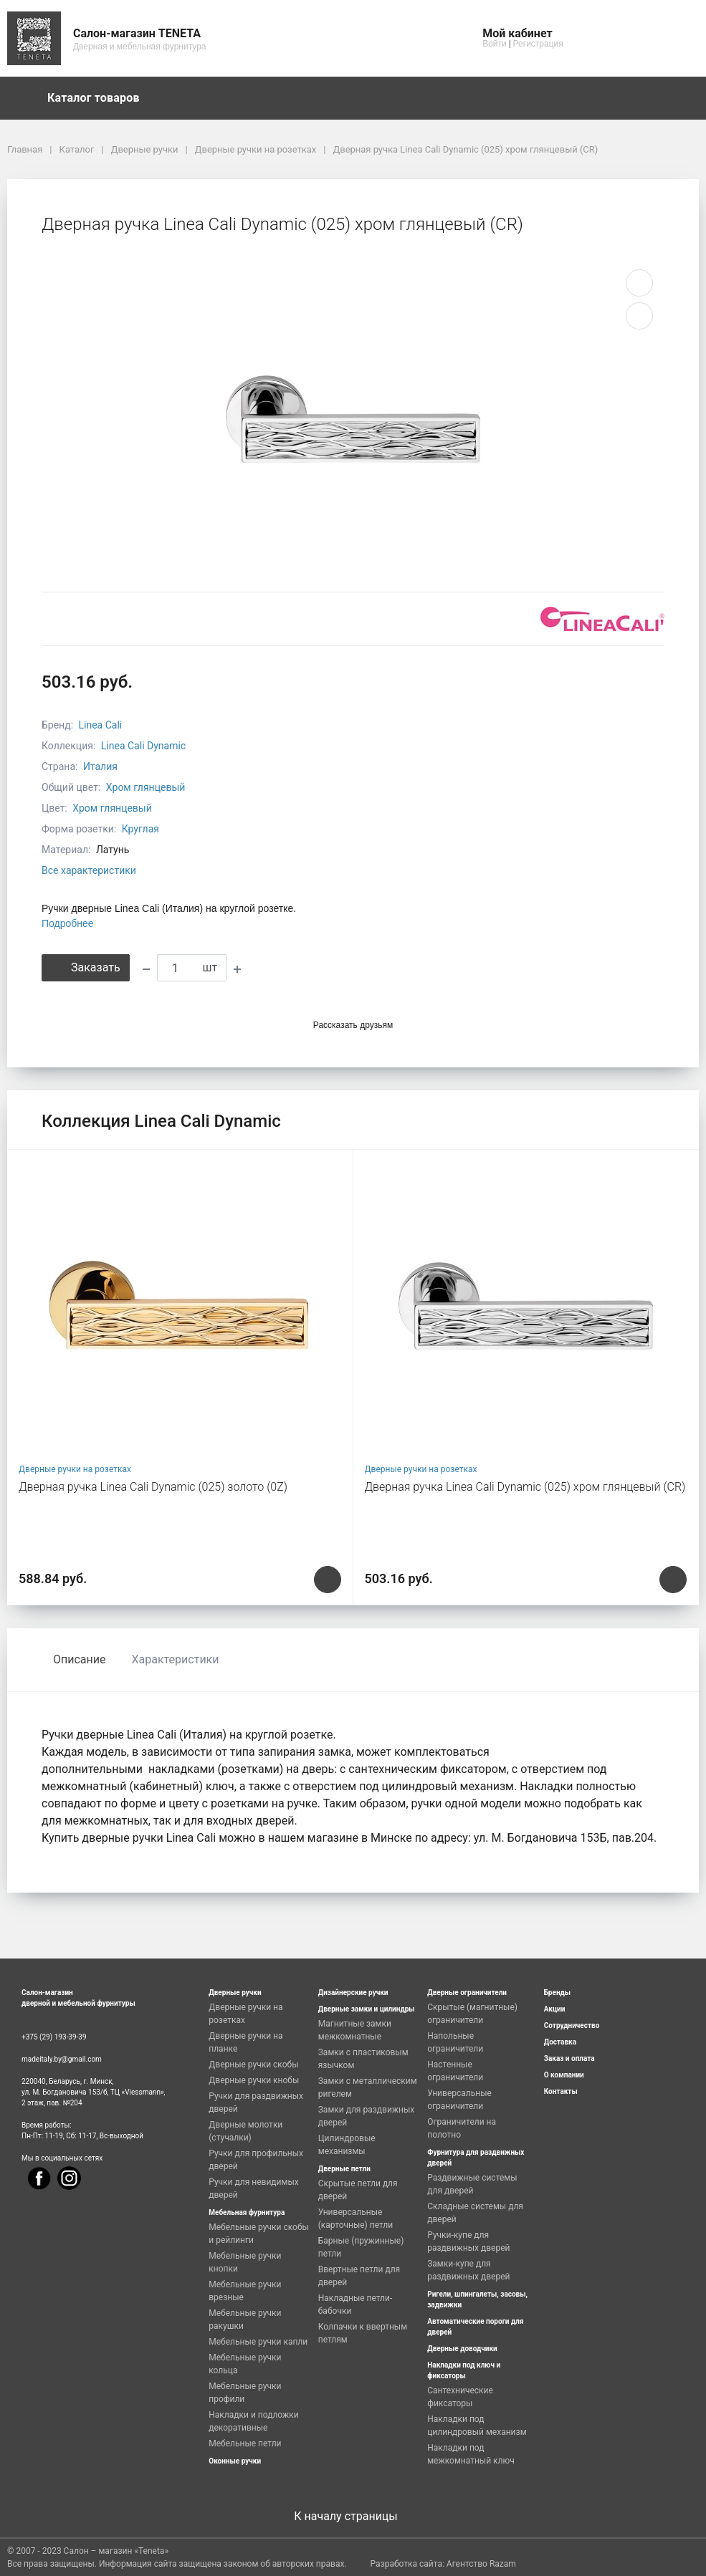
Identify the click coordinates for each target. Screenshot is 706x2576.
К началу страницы (352, 2516)
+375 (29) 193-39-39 (54, 2037)
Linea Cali (101, 725)
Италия (100, 766)
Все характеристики (89, 870)
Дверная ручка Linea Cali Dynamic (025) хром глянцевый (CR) (525, 1487)
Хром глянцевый (146, 787)
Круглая (140, 829)
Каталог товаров (100, 98)
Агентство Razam (481, 2564)
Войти (494, 44)
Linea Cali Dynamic (143, 745)
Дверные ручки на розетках (75, 1469)
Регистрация (538, 44)
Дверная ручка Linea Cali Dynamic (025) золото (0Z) (153, 1487)
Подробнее (68, 923)
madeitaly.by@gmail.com (62, 2059)
